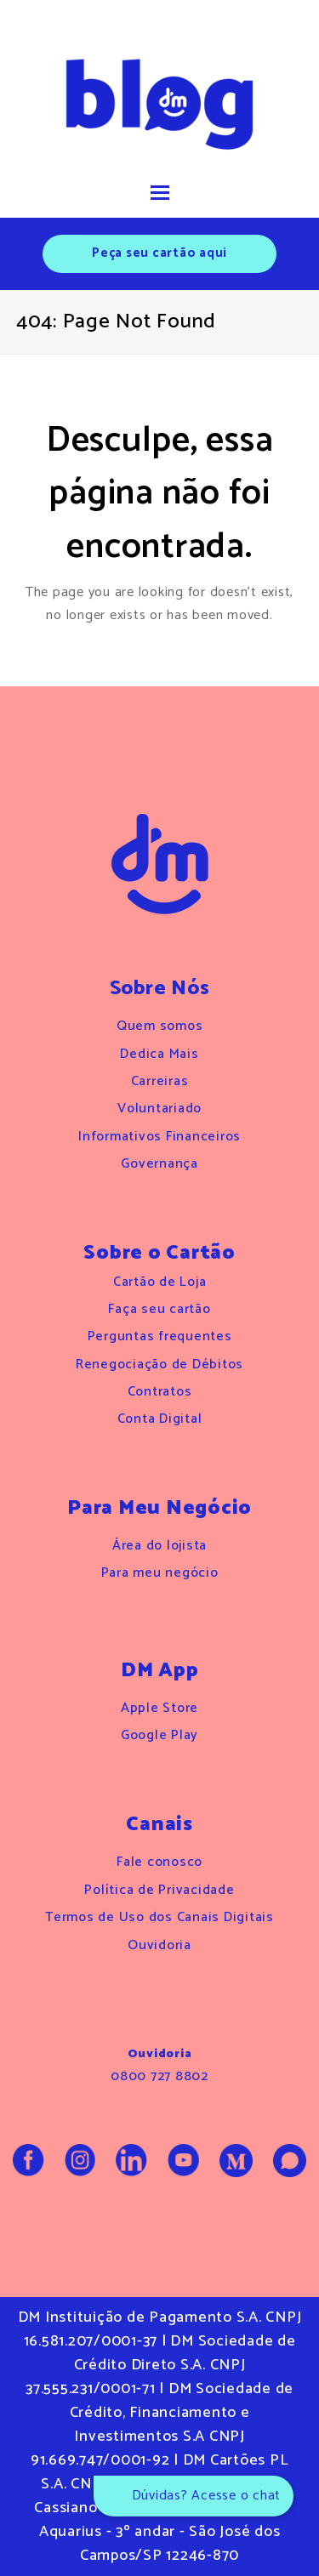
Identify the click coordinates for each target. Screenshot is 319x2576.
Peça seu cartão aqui (159, 253)
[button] (160, 194)
